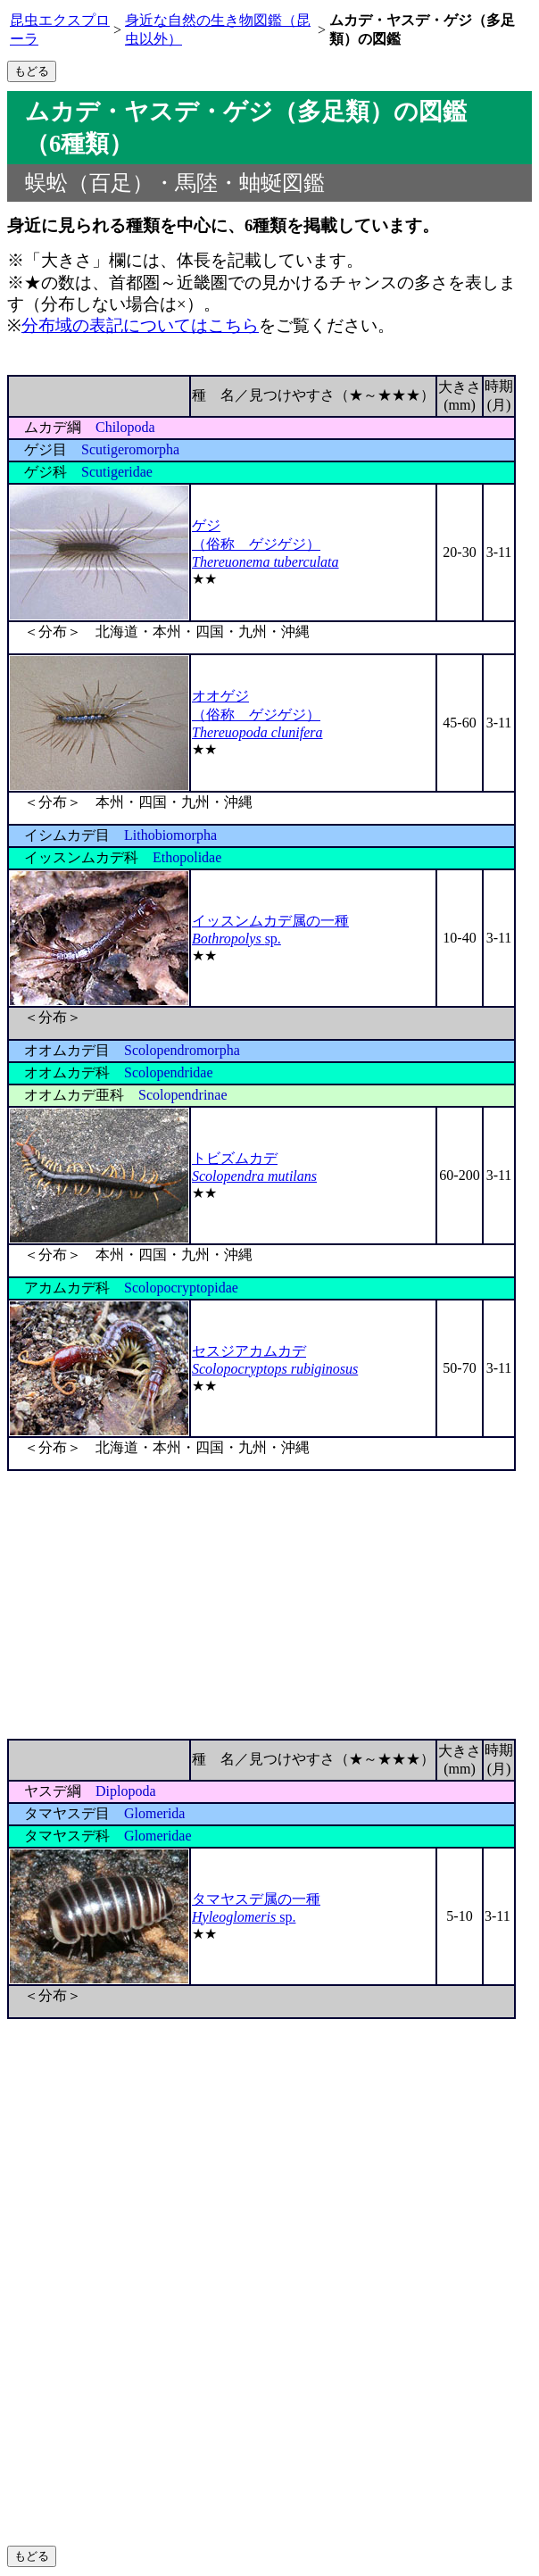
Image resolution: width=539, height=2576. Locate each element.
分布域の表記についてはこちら (140, 325)
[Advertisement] (269, 1605)
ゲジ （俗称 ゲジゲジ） (265, 543)
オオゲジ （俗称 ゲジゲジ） (257, 714)
